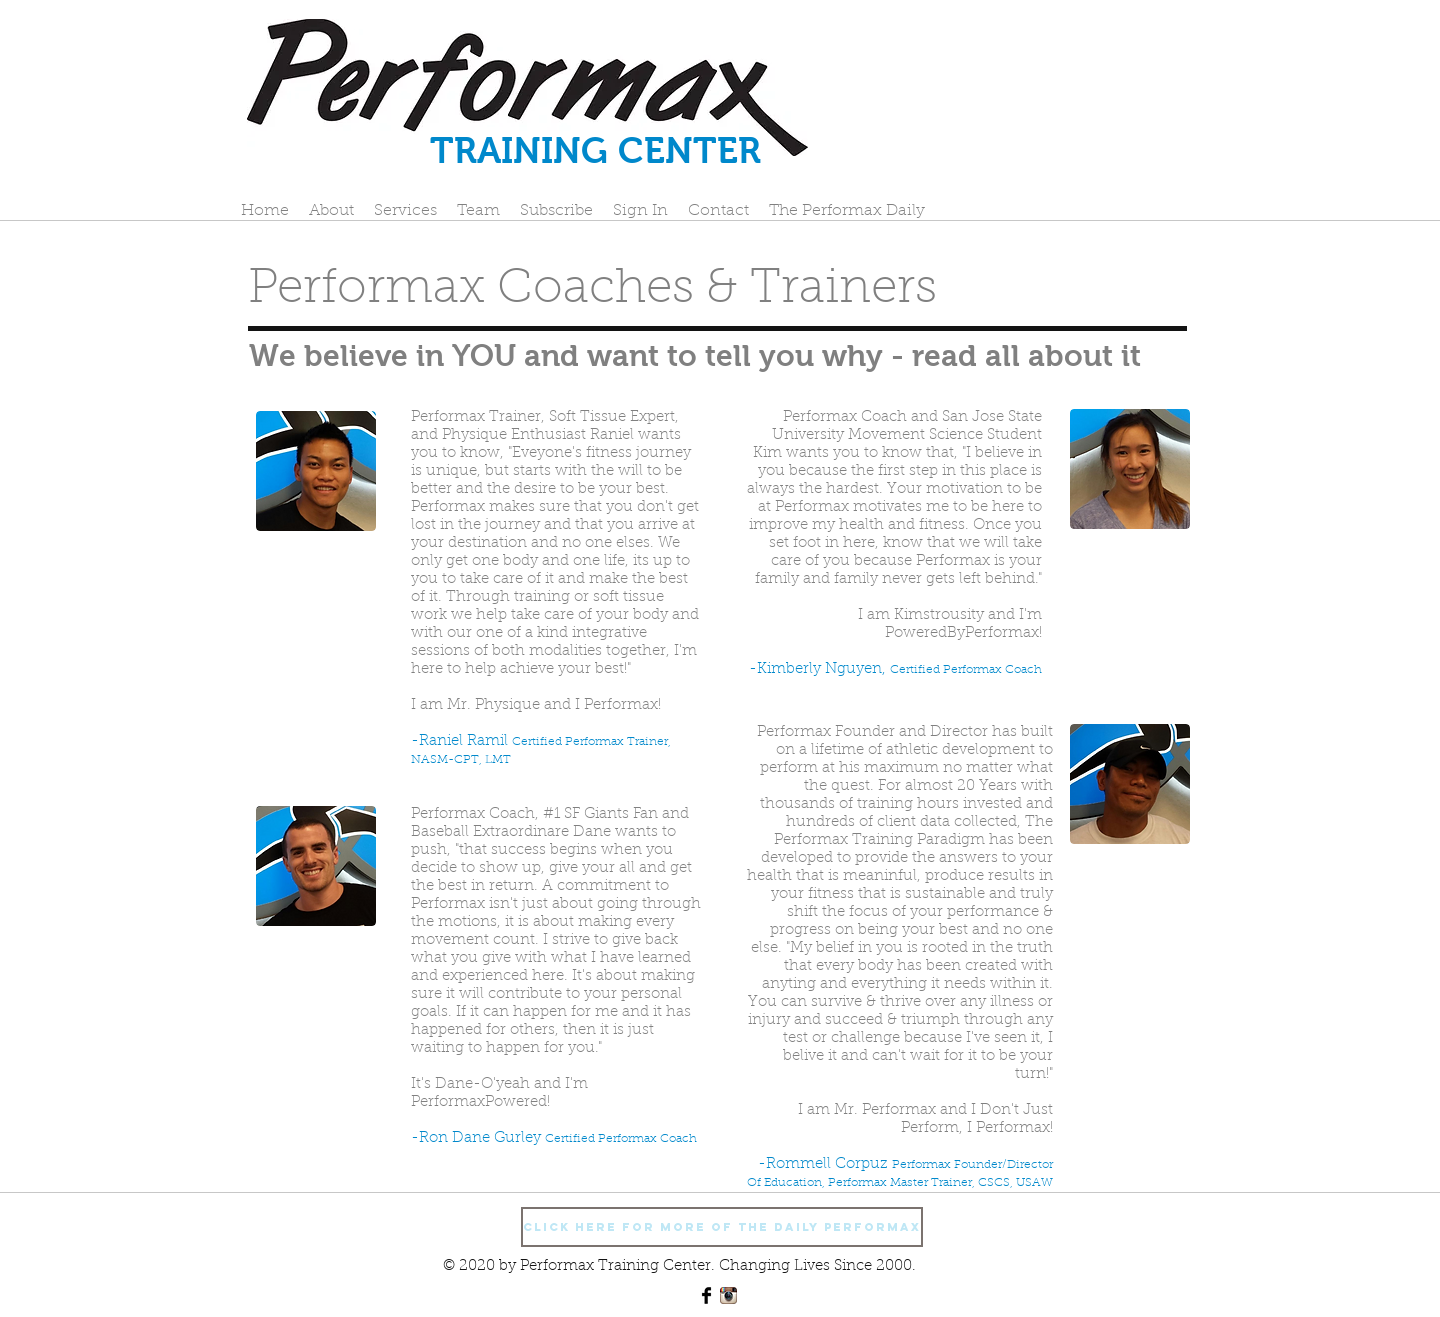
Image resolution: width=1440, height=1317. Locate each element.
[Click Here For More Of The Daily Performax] (722, 1227)
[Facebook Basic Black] (706, 1295)
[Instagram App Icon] (728, 1295)
